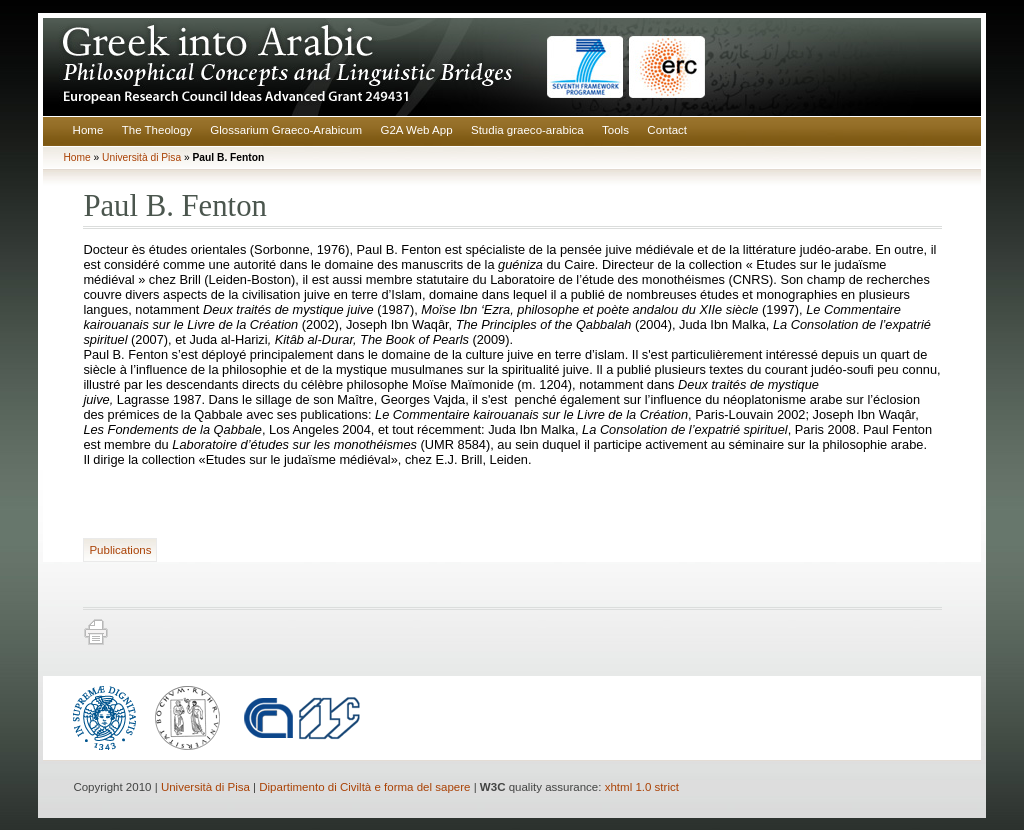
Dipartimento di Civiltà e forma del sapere (364, 787)
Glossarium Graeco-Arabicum (286, 130)
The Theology (157, 130)
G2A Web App (416, 130)
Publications (120, 550)
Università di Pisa (141, 157)
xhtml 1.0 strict (642, 787)
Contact (667, 130)
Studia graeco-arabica (527, 130)
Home (88, 130)
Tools (615, 130)
